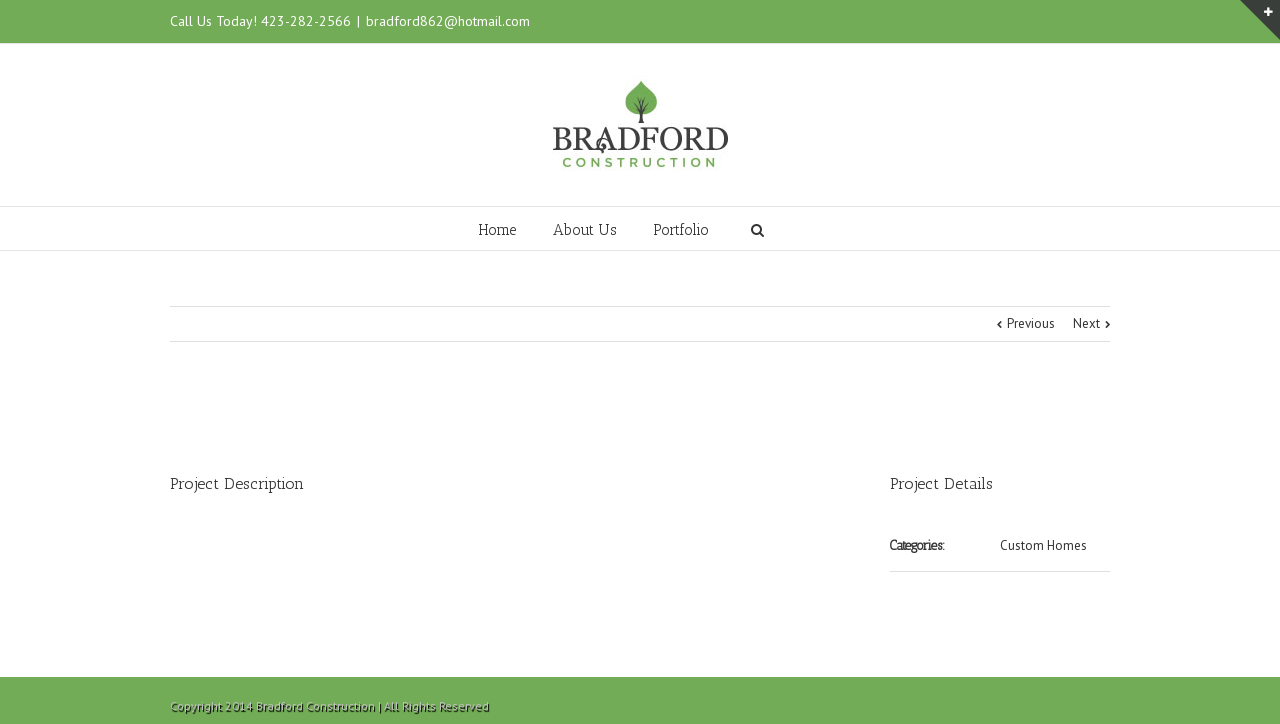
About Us (585, 230)
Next (1086, 323)
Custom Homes (1043, 545)
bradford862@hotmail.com (448, 21)
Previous (1031, 323)
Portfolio (681, 230)
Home (497, 230)
